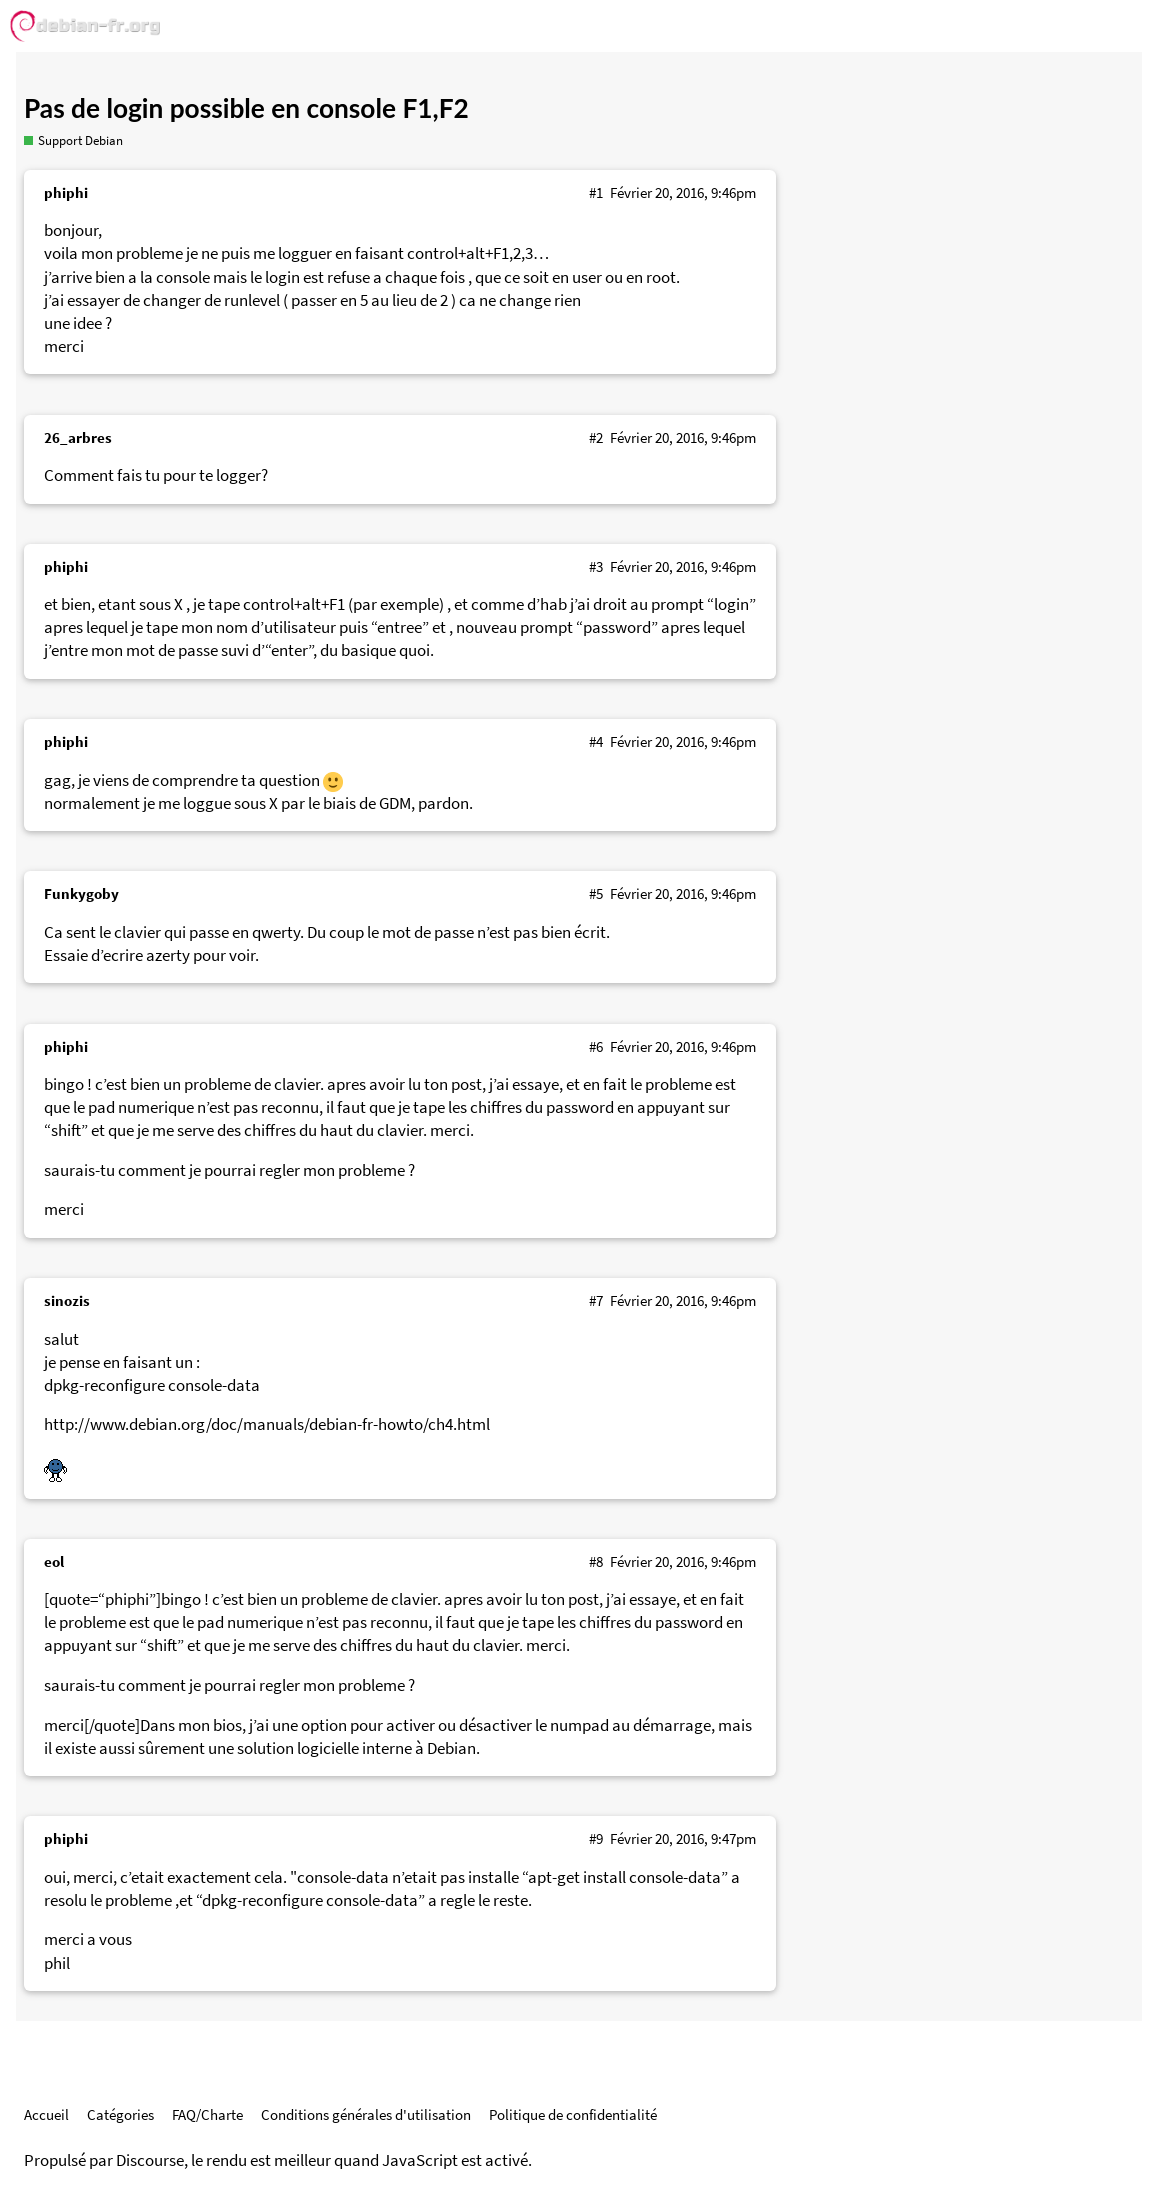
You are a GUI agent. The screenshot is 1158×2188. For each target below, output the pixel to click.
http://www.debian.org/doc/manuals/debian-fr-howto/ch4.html (267, 1424)
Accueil (46, 2114)
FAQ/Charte (207, 2114)
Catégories (120, 2114)
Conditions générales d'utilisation (366, 2114)
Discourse (150, 2160)
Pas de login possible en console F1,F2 (246, 108)
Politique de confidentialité (573, 2114)
